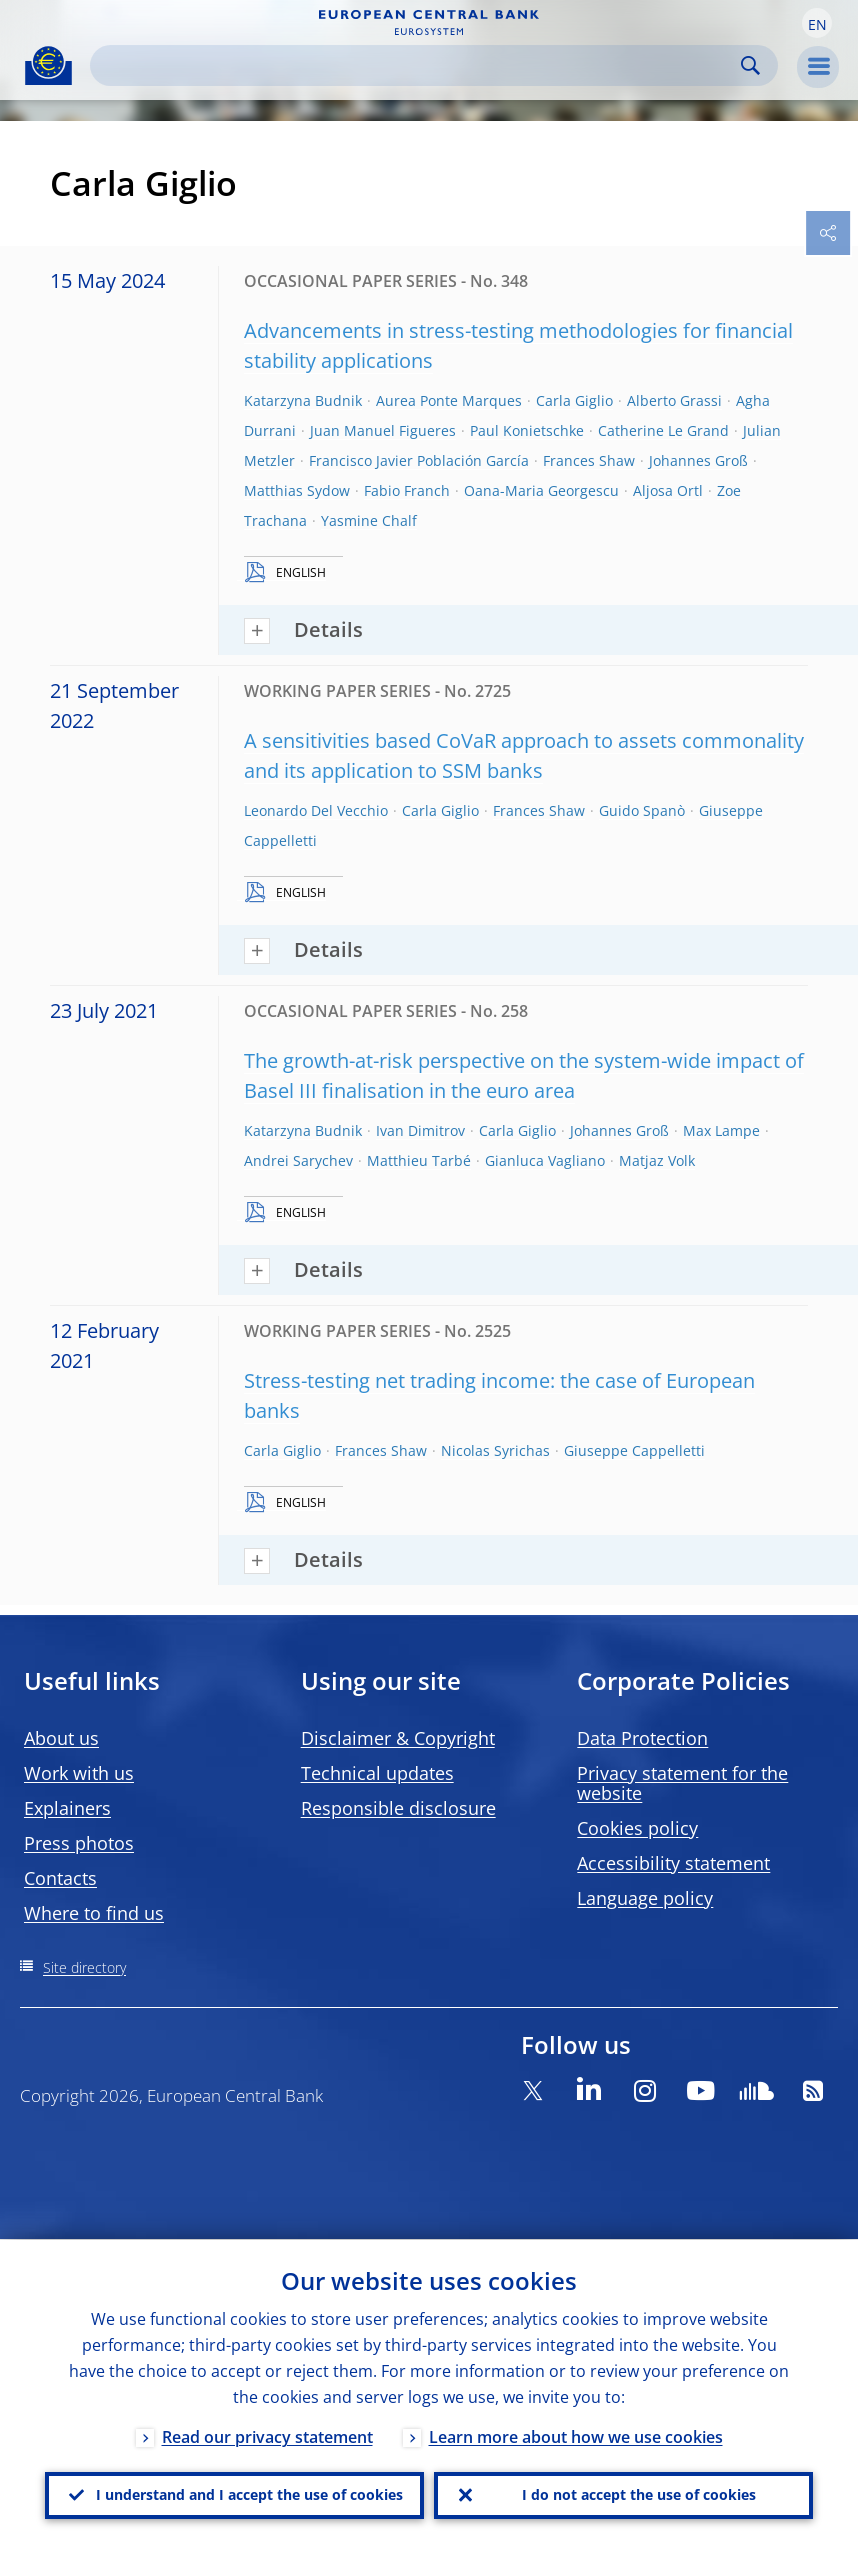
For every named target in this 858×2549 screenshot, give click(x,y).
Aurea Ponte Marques (449, 400)
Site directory (84, 1967)
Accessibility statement (673, 1863)
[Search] (418, 65)
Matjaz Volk (657, 1160)
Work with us (79, 1773)
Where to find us (94, 1913)
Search (750, 65)
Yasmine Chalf (369, 520)
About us (61, 1738)
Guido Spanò (642, 810)
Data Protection (642, 1738)
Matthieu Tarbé (419, 1160)
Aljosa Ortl (668, 490)
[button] (817, 23)
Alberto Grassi (674, 400)
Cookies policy (637, 1828)
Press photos (79, 1843)
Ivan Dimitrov (420, 1130)
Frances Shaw (589, 460)
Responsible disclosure (398, 1808)
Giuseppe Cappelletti (634, 1450)
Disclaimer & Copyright (398, 1738)
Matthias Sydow (297, 490)
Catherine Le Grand (663, 430)
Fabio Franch (407, 490)
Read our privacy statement (267, 2436)
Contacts (60, 1878)
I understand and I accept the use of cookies (249, 2494)
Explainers (67, 1808)
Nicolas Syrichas (495, 1450)
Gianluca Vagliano (545, 1160)
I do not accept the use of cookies (639, 2494)
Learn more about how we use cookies (576, 2436)
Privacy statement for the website (682, 1783)
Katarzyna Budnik (303, 400)
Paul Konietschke (527, 430)
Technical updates (377, 1773)
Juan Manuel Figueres (383, 430)
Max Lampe (721, 1130)
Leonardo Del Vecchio (316, 810)
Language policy (645, 1898)
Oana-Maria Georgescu (541, 490)
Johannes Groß (698, 460)
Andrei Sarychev (298, 1160)
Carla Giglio (574, 400)
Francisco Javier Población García (419, 460)
